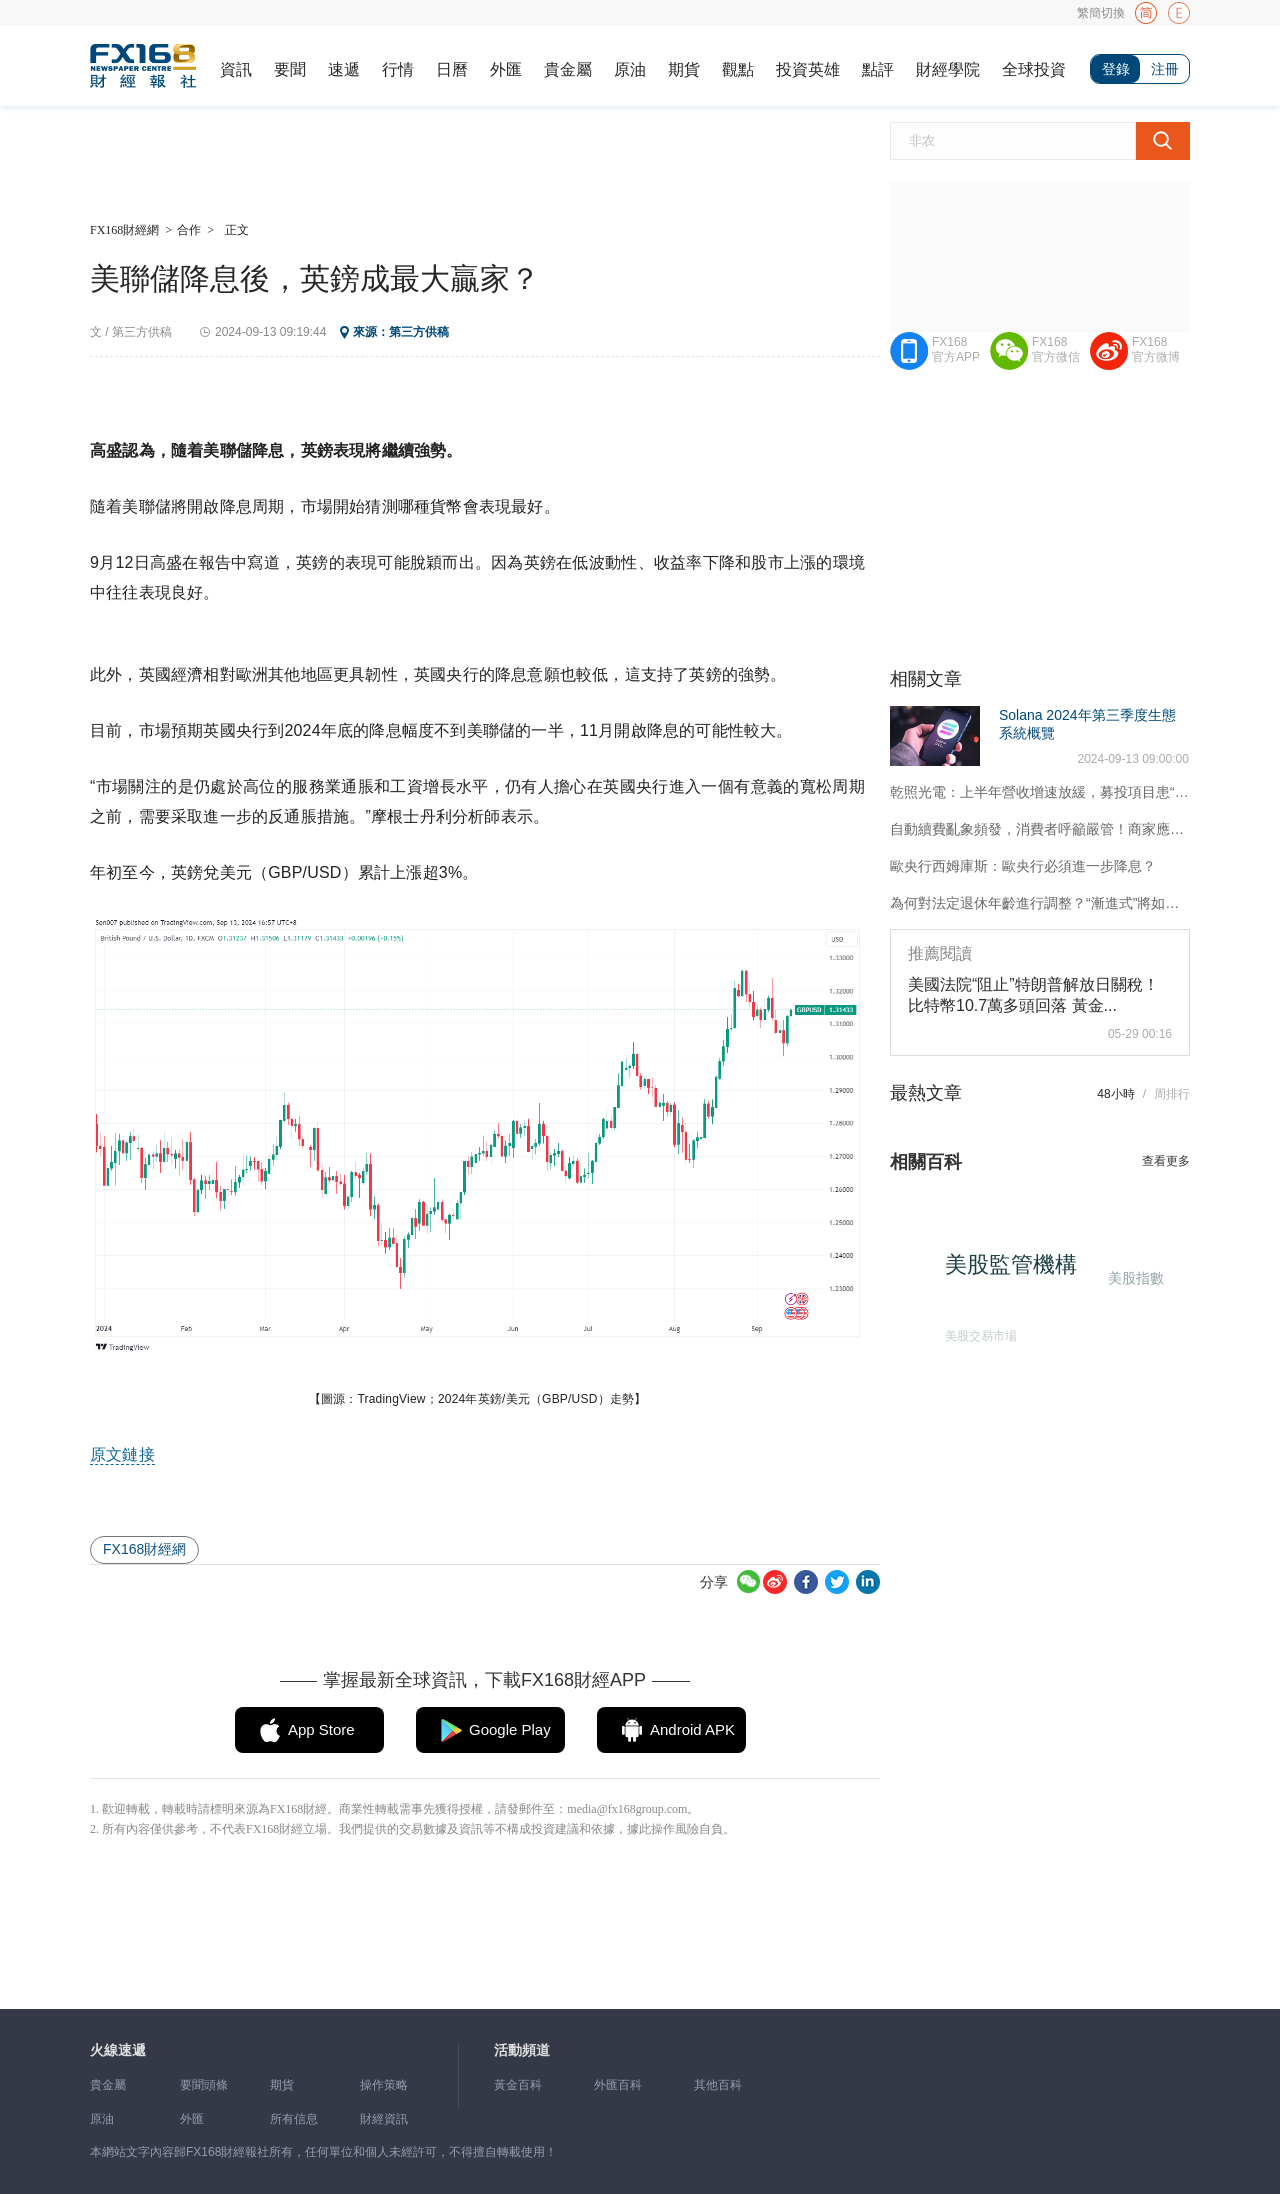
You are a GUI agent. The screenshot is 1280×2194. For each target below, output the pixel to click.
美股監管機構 (1019, 1272)
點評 (878, 69)
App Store (321, 1729)
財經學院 (948, 69)
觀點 (738, 69)
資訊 (236, 69)
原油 (630, 69)
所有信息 (294, 2119)
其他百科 (718, 2085)
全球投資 (1034, 69)
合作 (189, 230)
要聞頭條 (204, 2085)
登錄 (1116, 69)
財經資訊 (384, 2119)
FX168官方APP (956, 349)
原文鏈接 (122, 1454)
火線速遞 (118, 2050)
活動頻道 (522, 2050)
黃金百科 (518, 2085)
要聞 (290, 69)
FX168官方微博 (1156, 349)
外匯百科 (618, 2085)
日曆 (452, 69)
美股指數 (1133, 1276)
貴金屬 (568, 69)
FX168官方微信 (1056, 349)
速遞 (344, 69)
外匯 (506, 69)
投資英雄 (808, 69)
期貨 (684, 69)
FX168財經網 (124, 230)
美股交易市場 (975, 1331)
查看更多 (1166, 1161)
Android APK (692, 1729)
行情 (398, 69)
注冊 (1165, 69)
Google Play (510, 1729)
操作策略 (384, 2085)
